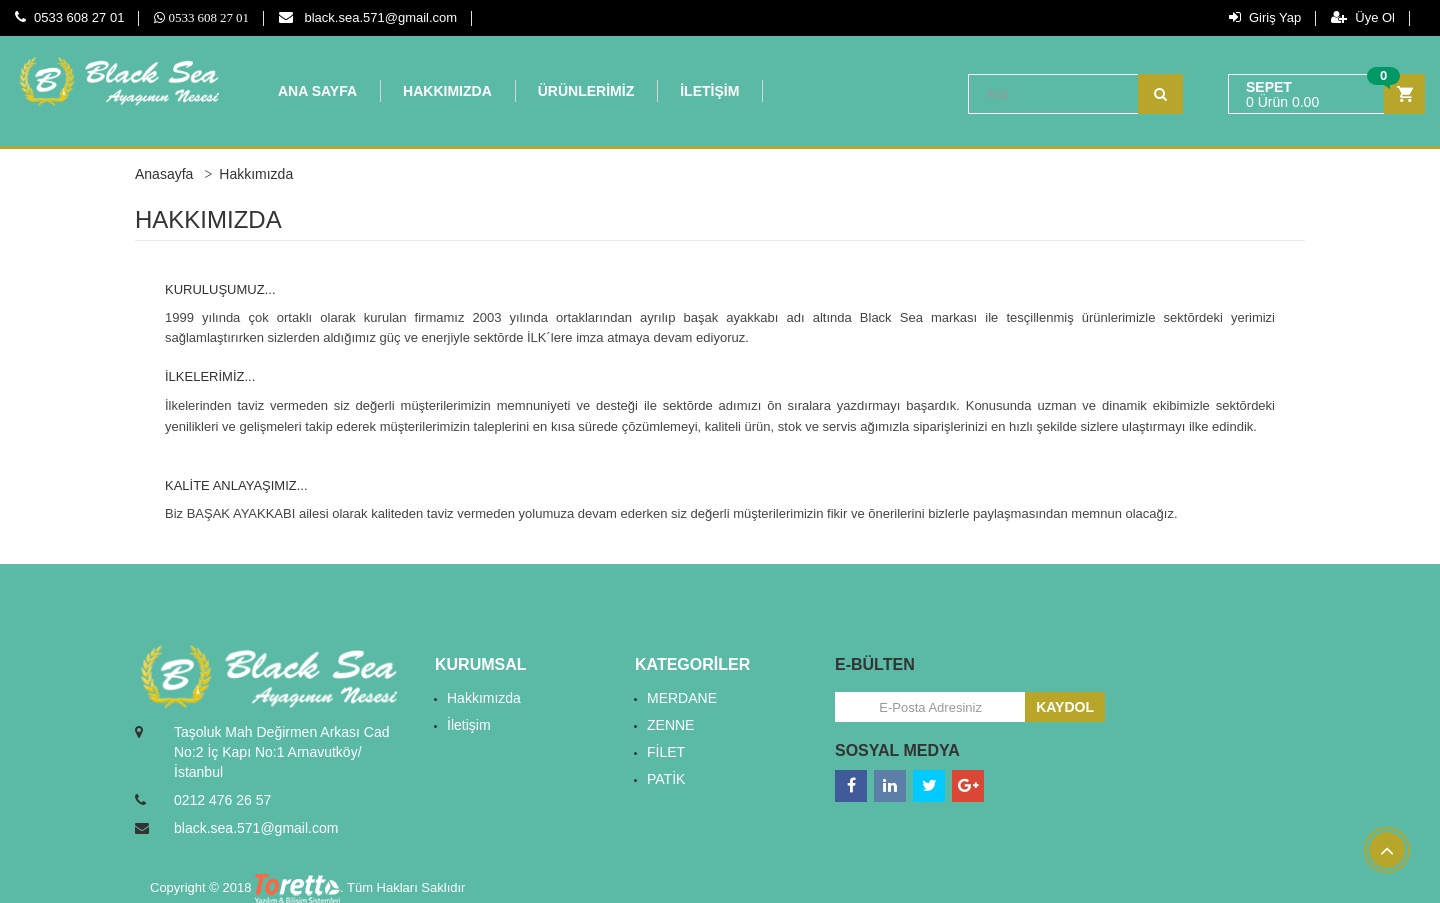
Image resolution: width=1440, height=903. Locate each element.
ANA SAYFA (317, 91)
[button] (1326, 94)
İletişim (469, 725)
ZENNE (670, 725)
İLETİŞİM (709, 91)
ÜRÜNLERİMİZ (586, 91)
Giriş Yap (1265, 17)
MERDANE (682, 698)
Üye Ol (1363, 17)
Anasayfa (164, 174)
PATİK (666, 779)
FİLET (666, 752)
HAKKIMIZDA (447, 91)
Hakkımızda (484, 698)
